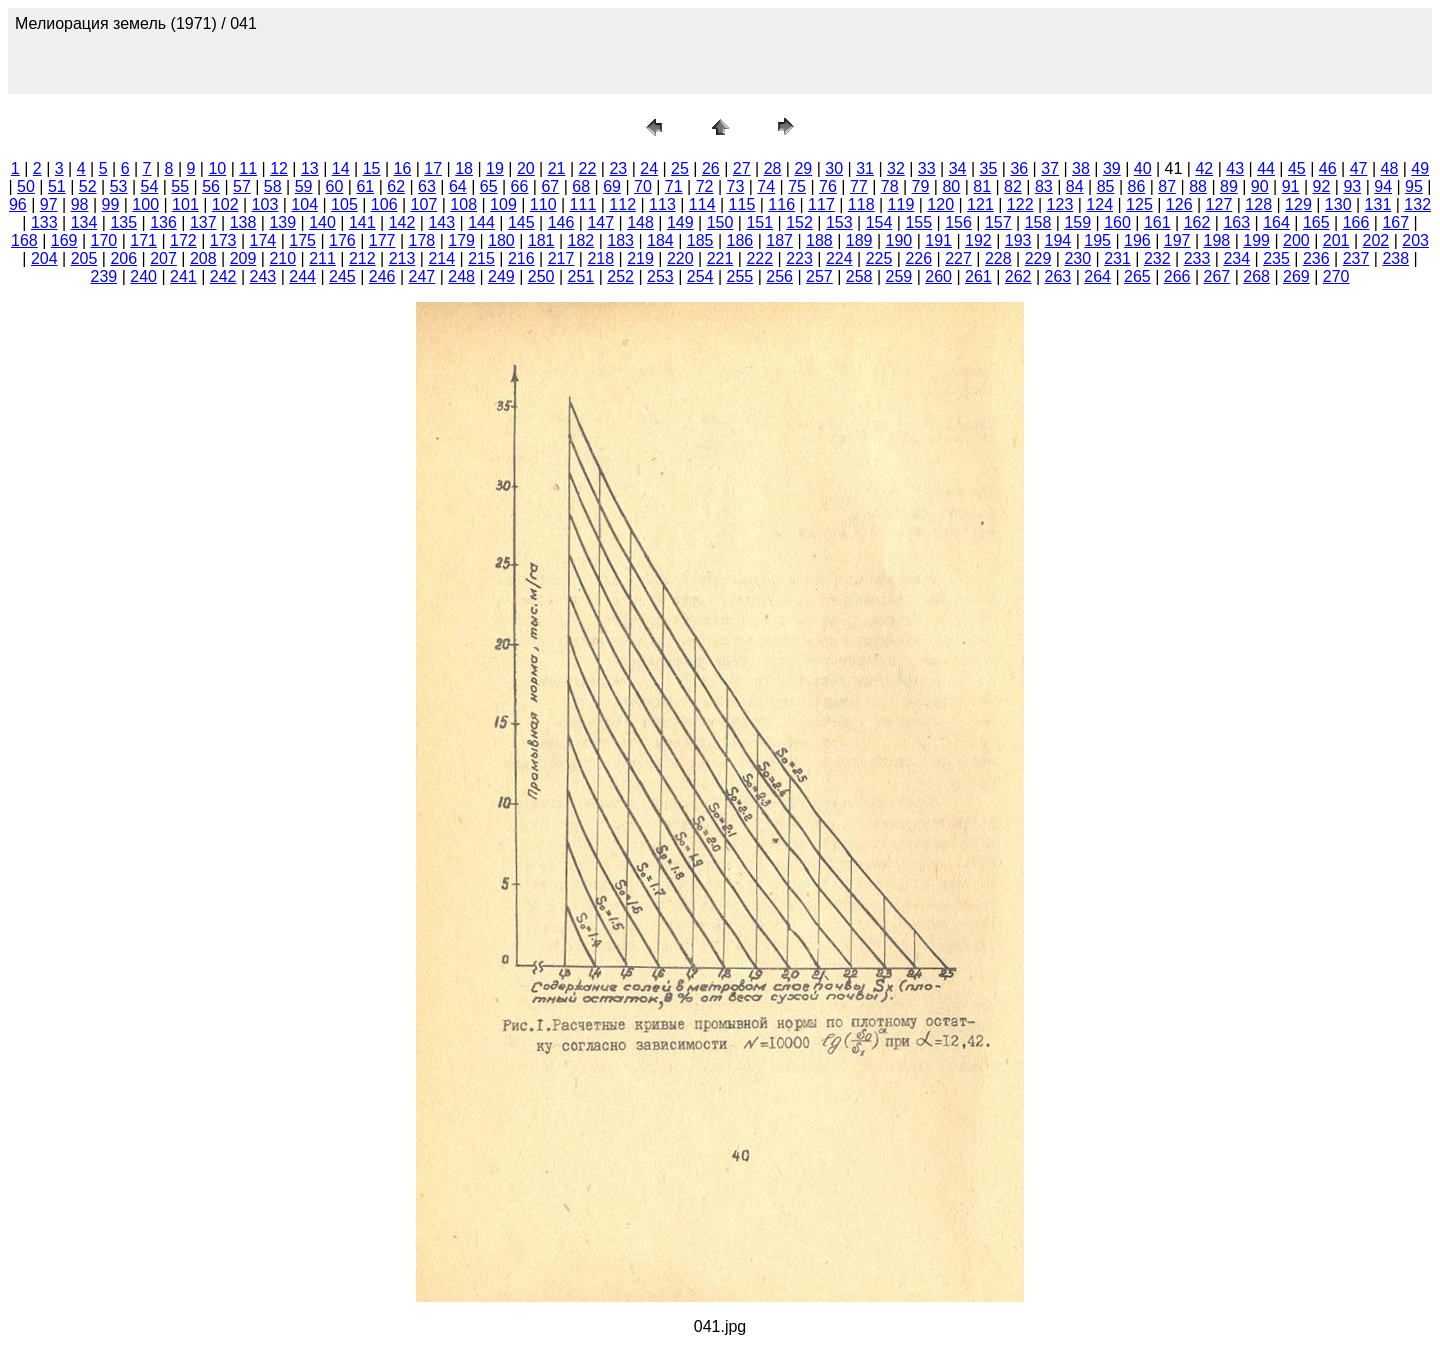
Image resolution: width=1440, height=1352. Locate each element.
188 (819, 240)
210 (282, 258)
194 (1058, 240)
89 (1229, 186)
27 (742, 168)
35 (989, 168)
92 (1322, 186)
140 (322, 222)
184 (660, 240)
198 (1217, 240)
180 (501, 240)
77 (859, 186)
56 (211, 186)
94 (1383, 186)
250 (541, 276)
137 (203, 222)
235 (1276, 258)
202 (1376, 240)
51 (57, 186)
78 (890, 186)
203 (1415, 240)
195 (1097, 240)
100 (145, 204)
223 (799, 258)
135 (123, 222)
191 (938, 240)
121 (980, 204)
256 (779, 276)
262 (1018, 276)
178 (422, 240)
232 (1157, 258)
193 (1018, 240)
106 (384, 204)
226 (918, 258)
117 (821, 204)
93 (1352, 186)
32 (896, 168)
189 (859, 240)
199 (1256, 240)
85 (1106, 186)
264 (1097, 276)
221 (720, 258)
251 (581, 276)
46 (1328, 168)
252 (620, 276)
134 (84, 222)
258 (859, 276)
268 (1256, 276)
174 (263, 240)
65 (489, 186)
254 (700, 276)
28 (773, 168)
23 (618, 168)
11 (248, 168)
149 (680, 222)
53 (119, 186)
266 (1177, 276)
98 (80, 204)
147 (600, 222)
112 (622, 204)
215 (481, 258)
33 (927, 168)
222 (759, 258)
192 (978, 240)
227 (958, 258)
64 (458, 186)
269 (1296, 276)
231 (1117, 258)
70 (643, 186)
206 (123, 258)
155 (918, 222)
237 (1356, 258)
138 (243, 222)
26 (711, 168)
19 (495, 168)
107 (424, 204)
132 (1417, 204)
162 (1197, 222)
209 (243, 258)
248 (461, 276)
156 (958, 222)
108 (463, 204)
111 (583, 204)
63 (427, 186)
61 (365, 186)
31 (865, 168)
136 (163, 222)
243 (263, 276)
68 (581, 186)
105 (344, 204)
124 (1099, 204)
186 (740, 240)
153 (839, 222)
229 (1038, 258)
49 (1420, 168)
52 (88, 186)
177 (382, 240)
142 (402, 222)
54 (149, 186)
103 (265, 204)
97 (49, 204)
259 (899, 276)
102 (225, 204)
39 (1112, 168)
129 (1298, 204)
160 (1117, 222)
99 (110, 204)
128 (1258, 204)
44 (1266, 168)
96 (18, 204)
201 (1336, 240)
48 (1390, 168)
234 (1236, 258)
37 (1050, 168)
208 (203, 258)
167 (1395, 222)
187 (779, 240)
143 (441, 222)
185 (700, 240)
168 (24, 240)
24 (649, 168)
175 (302, 240)
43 (1235, 168)
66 (520, 186)
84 (1075, 186)
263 (1058, 276)
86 (1136, 186)
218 (600, 258)
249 (501, 276)
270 (1336, 276)
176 (342, 240)
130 (1338, 204)
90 (1260, 186)
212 (362, 258)
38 (1081, 168)
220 (680, 258)
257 (819, 276)
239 (104, 276)
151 (759, 222)
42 (1204, 168)
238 (1395, 258)
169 (64, 240)
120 (940, 204)
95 (1414, 186)
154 (879, 222)
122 (1020, 204)
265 (1137, 276)
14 (341, 168)
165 (1316, 222)
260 (938, 276)
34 (958, 168)
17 (433, 168)
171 (143, 240)
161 (1157, 222)
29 (803, 168)
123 (1060, 204)
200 (1296, 240)
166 (1356, 222)
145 (521, 222)
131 (1378, 204)
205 (84, 258)
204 (44, 258)
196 (1137, 240)
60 (335, 186)
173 (223, 240)
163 (1236, 222)
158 (1038, 222)
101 (185, 204)
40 (1143, 168)
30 (834, 168)
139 (282, 222)
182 (581, 240)
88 (1198, 186)
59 (304, 186)
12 (279, 168)
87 (1167, 186)
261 (978, 276)
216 (521, 258)
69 (612, 186)
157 (998, 222)
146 (561, 222)
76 (828, 186)
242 (223, 276)
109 (503, 204)
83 (1044, 186)
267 (1217, 276)
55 (180, 186)
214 (441, 258)
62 (396, 186)
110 (543, 204)
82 (1013, 186)
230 (1077, 258)
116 (781, 204)
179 (461, 240)
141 (362, 222)
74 (766, 186)
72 (705, 186)
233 (1197, 258)
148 (640, 222)
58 (273, 186)
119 (901, 204)
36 (1019, 168)
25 (680, 168)
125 (1139, 204)
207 (163, 258)
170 (104, 240)
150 (720, 222)
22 (588, 168)
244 (302, 276)
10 (217, 168)
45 (1297, 168)
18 (464, 168)
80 (951, 186)
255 (740, 276)
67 (550, 186)
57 (242, 186)
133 (44, 222)
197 (1177, 240)
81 (982, 186)
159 (1077, 222)
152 (799, 222)
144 (481, 222)
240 (143, 276)
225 (879, 258)
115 (742, 204)
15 (372, 168)
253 (660, 276)
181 (541, 240)
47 (1359, 168)
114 (702, 204)
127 (1219, 204)
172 (183, 240)
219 (640, 258)
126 (1179, 204)
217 (561, 258)
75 (797, 186)
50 (26, 186)
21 (557, 168)
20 (526, 168)
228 (998, 258)
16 (403, 168)
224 (839, 258)
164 (1276, 222)
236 (1316, 258)
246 (382, 276)
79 (921, 186)
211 (322, 258)
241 (183, 276)
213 (402, 258)
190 (899, 240)
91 (1291, 186)
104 (304, 204)
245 (342, 276)
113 (662, 204)
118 (861, 204)
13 (310, 168)
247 (422, 276)
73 (736, 186)
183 (620, 240)
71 (674, 186)
